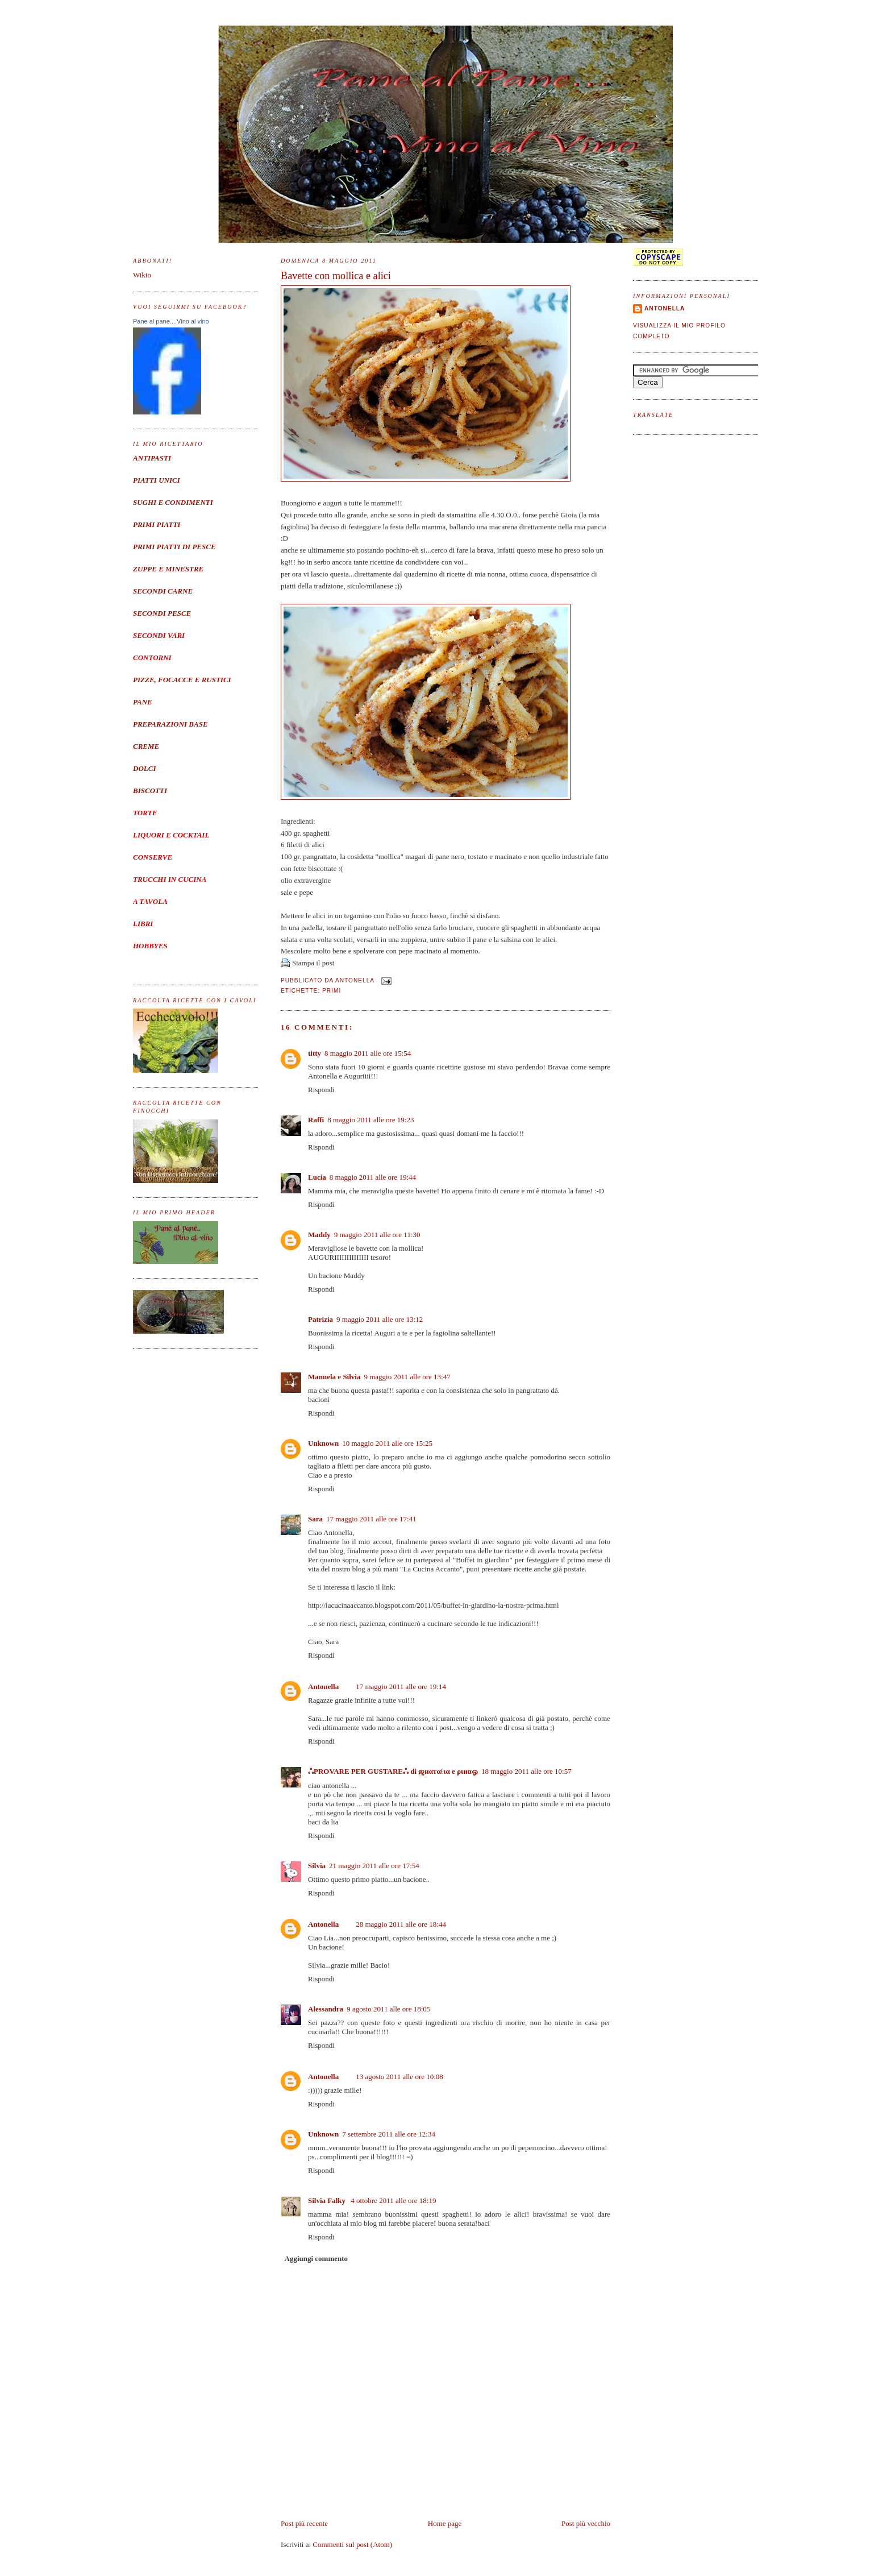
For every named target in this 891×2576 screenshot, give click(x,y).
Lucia (317, 1177)
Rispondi (321, 1089)
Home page (445, 2523)
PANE (142, 702)
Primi (331, 991)
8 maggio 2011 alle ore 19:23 (370, 1119)
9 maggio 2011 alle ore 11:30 (377, 1234)
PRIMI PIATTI (156, 524)
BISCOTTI (150, 790)
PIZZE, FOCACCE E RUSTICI (182, 679)
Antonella (323, 1686)
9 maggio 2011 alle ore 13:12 (379, 1319)
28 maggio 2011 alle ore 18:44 (401, 1924)
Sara (315, 1519)
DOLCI (144, 768)
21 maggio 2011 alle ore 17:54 (374, 1865)
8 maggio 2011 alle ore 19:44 (373, 1177)
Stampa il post (313, 963)
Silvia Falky (327, 2200)
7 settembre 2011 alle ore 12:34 (388, 2134)
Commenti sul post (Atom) (352, 2544)
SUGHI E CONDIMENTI (173, 502)
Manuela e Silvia (334, 1376)
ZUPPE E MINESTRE (168, 569)
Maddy (319, 1234)
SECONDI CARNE (163, 591)
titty (314, 1053)
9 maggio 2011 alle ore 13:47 (407, 1376)
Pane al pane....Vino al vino (171, 321)
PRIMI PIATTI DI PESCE (174, 546)
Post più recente (304, 2523)
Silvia (317, 1865)
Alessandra (325, 2009)
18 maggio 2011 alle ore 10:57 (526, 1771)
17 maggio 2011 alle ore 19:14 (401, 1686)
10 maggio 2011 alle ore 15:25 (387, 1443)
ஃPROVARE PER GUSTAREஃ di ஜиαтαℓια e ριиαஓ (393, 1771)
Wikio (142, 275)
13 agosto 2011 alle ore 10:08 (399, 2076)
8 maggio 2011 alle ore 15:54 (367, 1053)
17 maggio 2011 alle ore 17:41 (371, 1519)
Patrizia (320, 1319)
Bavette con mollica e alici (336, 275)
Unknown (323, 1443)
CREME (146, 746)
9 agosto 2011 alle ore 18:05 (388, 2009)
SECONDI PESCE (162, 613)
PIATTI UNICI (156, 480)
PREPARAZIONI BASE (170, 724)
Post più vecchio (585, 2523)
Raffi (316, 1119)
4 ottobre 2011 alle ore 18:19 (393, 2200)
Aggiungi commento (316, 2258)
